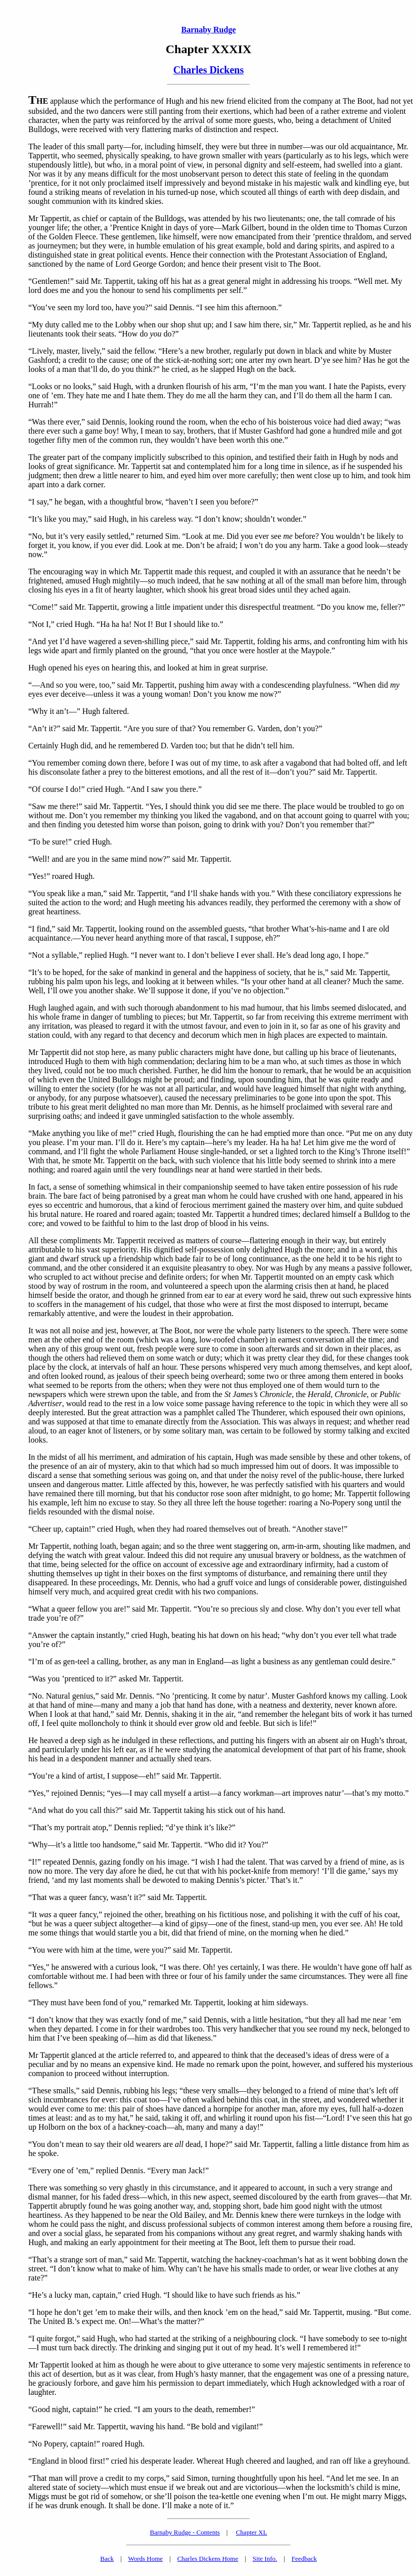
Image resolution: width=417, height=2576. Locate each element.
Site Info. (265, 2558)
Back (107, 2558)
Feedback (304, 2558)
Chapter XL (251, 2532)
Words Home (145, 2558)
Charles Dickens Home (208, 2558)
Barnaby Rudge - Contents (185, 2532)
